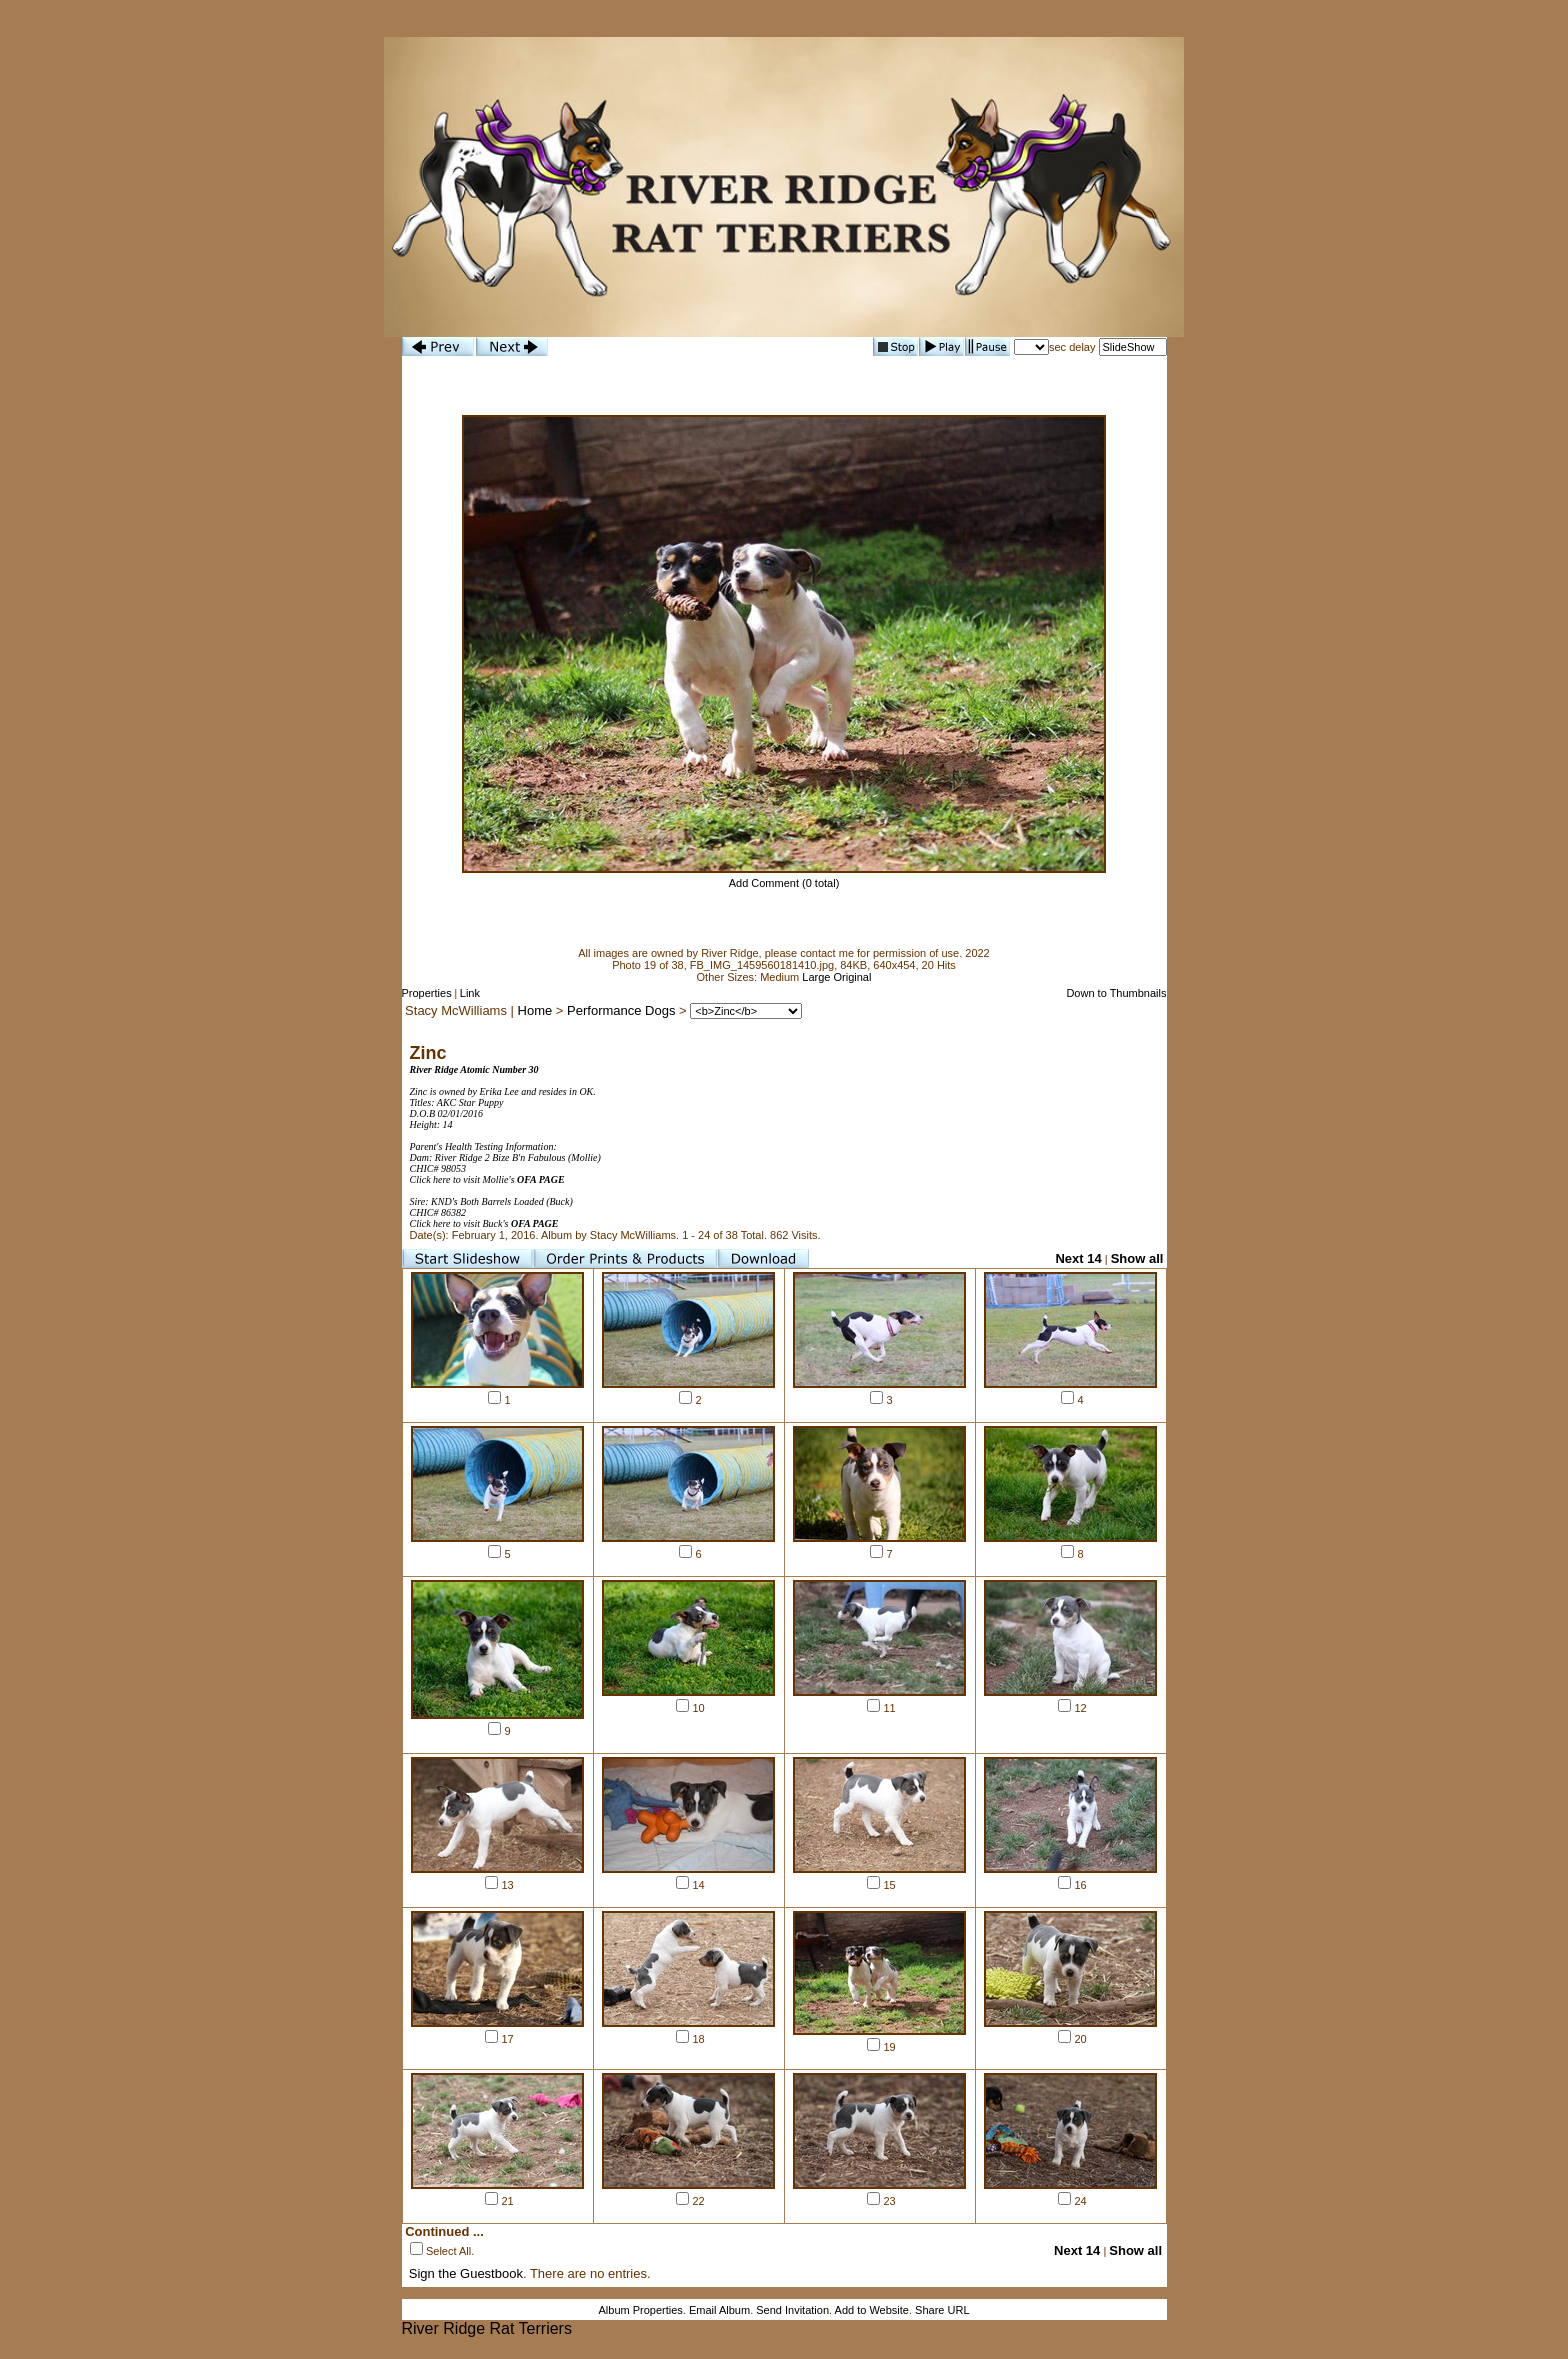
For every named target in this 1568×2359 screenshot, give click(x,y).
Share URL (942, 2310)
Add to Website (872, 2310)
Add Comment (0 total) (784, 883)
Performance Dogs (621, 1010)
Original (853, 977)
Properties (427, 993)
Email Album (719, 2310)
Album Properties (640, 2310)
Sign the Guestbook (466, 2273)
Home (535, 1010)
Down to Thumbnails (1116, 993)
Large (816, 977)
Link (470, 993)
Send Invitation (792, 2310)
